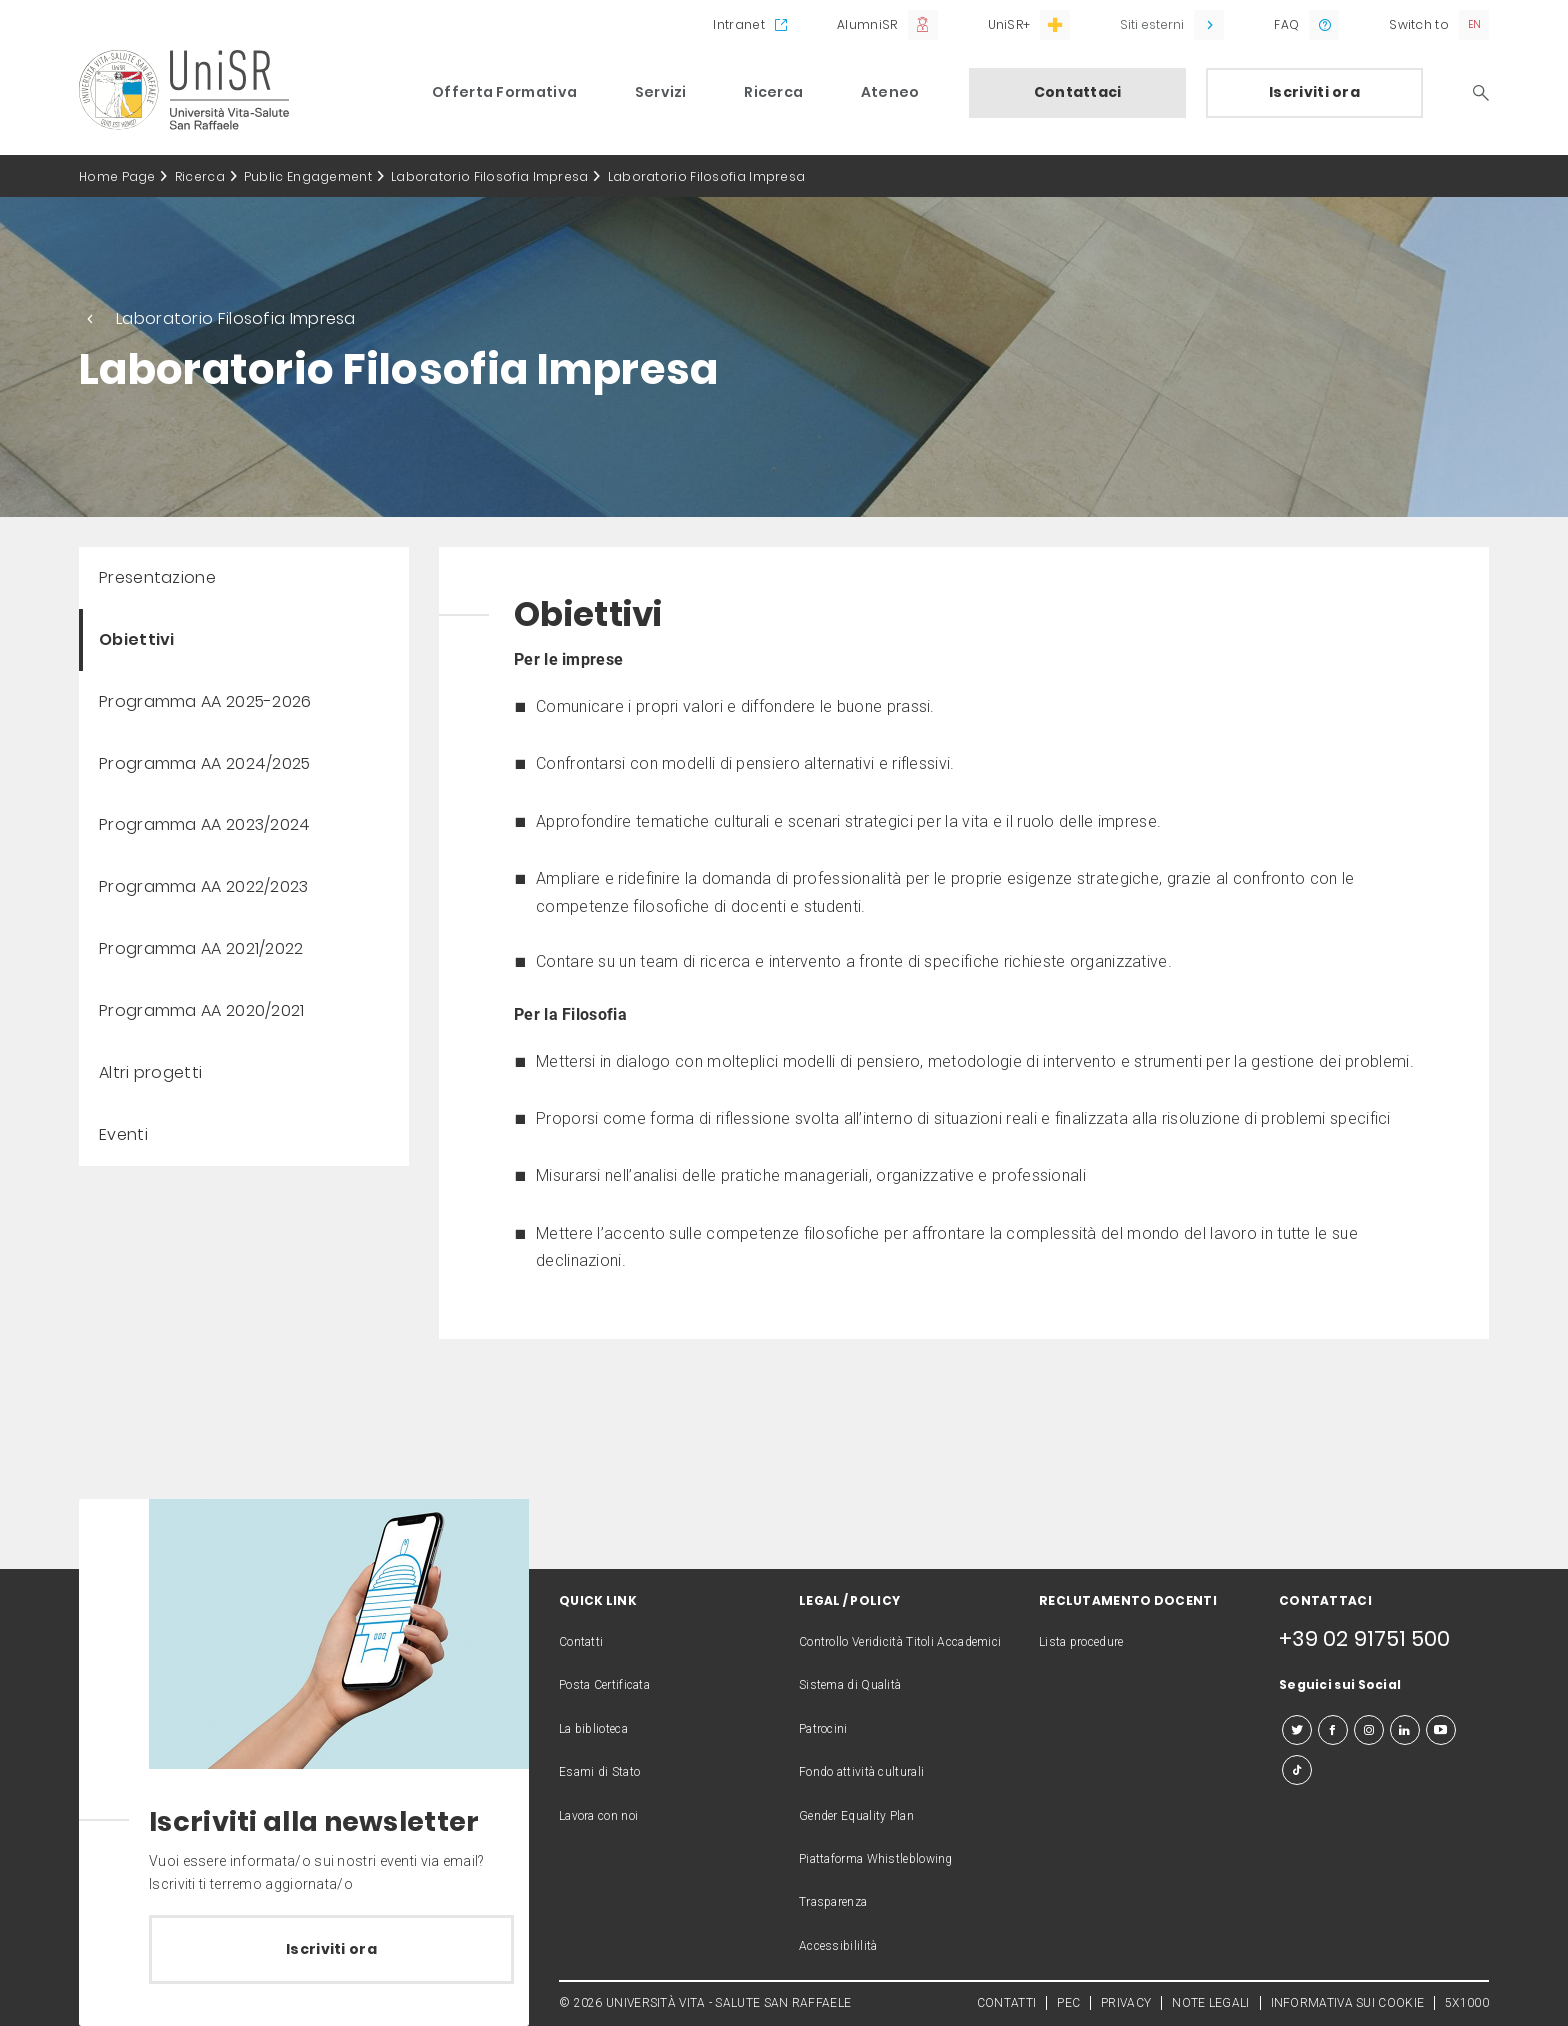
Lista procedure (1081, 1642)
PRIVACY (1126, 2003)
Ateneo (890, 92)
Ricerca (773, 92)
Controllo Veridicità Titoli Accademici (900, 1642)
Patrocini (823, 1729)
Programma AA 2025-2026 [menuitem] (205, 701)
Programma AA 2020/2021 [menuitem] (202, 1010)
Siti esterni (1152, 24)
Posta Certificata (604, 1685)
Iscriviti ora (1314, 92)
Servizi (661, 92)
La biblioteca (593, 1729)
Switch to (1419, 24)
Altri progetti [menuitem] (150, 1072)
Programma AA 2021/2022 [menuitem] (201, 948)
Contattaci (1078, 92)
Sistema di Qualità (850, 1685)
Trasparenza (833, 1902)
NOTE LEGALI (1210, 2003)
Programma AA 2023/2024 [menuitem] (205, 824)
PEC (1068, 2003)
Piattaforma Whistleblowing (876, 1859)
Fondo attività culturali (861, 1772)
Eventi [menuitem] (123, 1134)
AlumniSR (867, 24)
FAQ (1286, 24)
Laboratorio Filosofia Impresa (490, 176)
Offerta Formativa (504, 92)
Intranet (738, 24)
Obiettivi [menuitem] (137, 639)
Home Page (117, 176)
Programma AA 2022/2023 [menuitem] (204, 886)
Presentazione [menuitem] (157, 577)
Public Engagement (308, 176)
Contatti (581, 1642)
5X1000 (1467, 2003)
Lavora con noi (598, 1816)
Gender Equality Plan (856, 1816)
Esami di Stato (599, 1772)
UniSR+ (1009, 24)
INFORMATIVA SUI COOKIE (1348, 2003)
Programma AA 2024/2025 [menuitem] (205, 763)
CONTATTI (1006, 2003)
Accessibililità (838, 1946)
